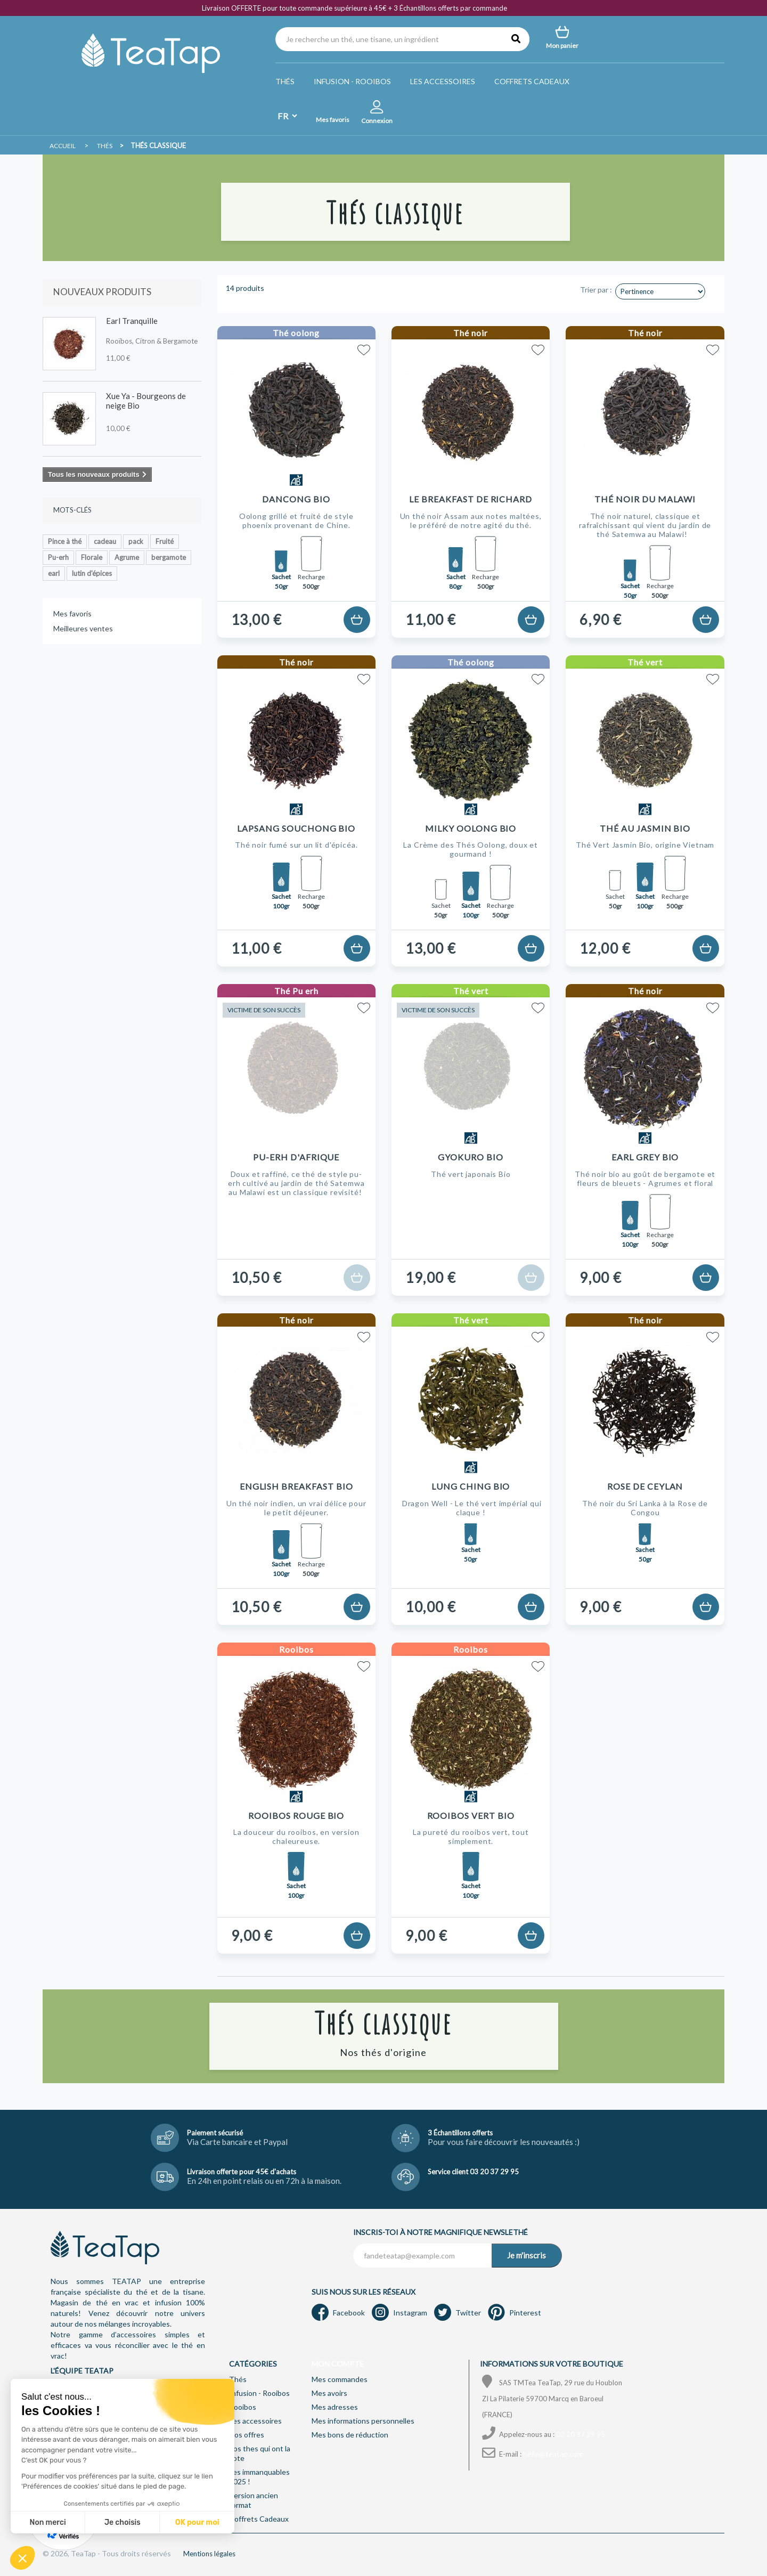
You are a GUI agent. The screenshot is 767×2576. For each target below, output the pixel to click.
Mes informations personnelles (363, 2420)
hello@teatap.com (553, 2453)
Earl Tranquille (132, 321)
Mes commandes (340, 2379)
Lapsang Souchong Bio (296, 828)
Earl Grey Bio (645, 1157)
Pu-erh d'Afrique (296, 1157)
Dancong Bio (296, 499)
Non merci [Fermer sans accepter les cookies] (47, 2522)
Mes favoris (72, 613)
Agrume (127, 557)
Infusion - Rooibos (352, 81)
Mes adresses (335, 2406)
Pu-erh (58, 557)
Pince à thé (64, 541)
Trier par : (596, 289)
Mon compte (338, 2363)
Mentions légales (209, 2553)
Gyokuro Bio (470, 1157)
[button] (22, 2558)
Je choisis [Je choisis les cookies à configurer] (122, 2522)
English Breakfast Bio (296, 1486)
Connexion (377, 121)
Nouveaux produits (102, 291)
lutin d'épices (92, 573)
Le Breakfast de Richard (470, 499)
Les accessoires (442, 81)
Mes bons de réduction (350, 2434)
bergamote (168, 557)
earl (54, 573)
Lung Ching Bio (470, 1486)
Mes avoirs (329, 2393)
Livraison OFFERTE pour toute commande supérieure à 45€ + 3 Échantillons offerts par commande (354, 8)
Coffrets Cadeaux (531, 81)
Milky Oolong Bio (470, 828)
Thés (285, 81)
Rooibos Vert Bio (471, 1815)
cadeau (105, 541)
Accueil (63, 146)
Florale (91, 557)
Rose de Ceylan (645, 1486)
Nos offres (246, 2434)
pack (135, 541)
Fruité (165, 541)
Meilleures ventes (83, 628)
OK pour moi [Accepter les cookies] (197, 2522)
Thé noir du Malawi (645, 499)
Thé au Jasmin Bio (645, 828)
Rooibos (242, 2406)
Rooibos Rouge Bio (296, 1815)
